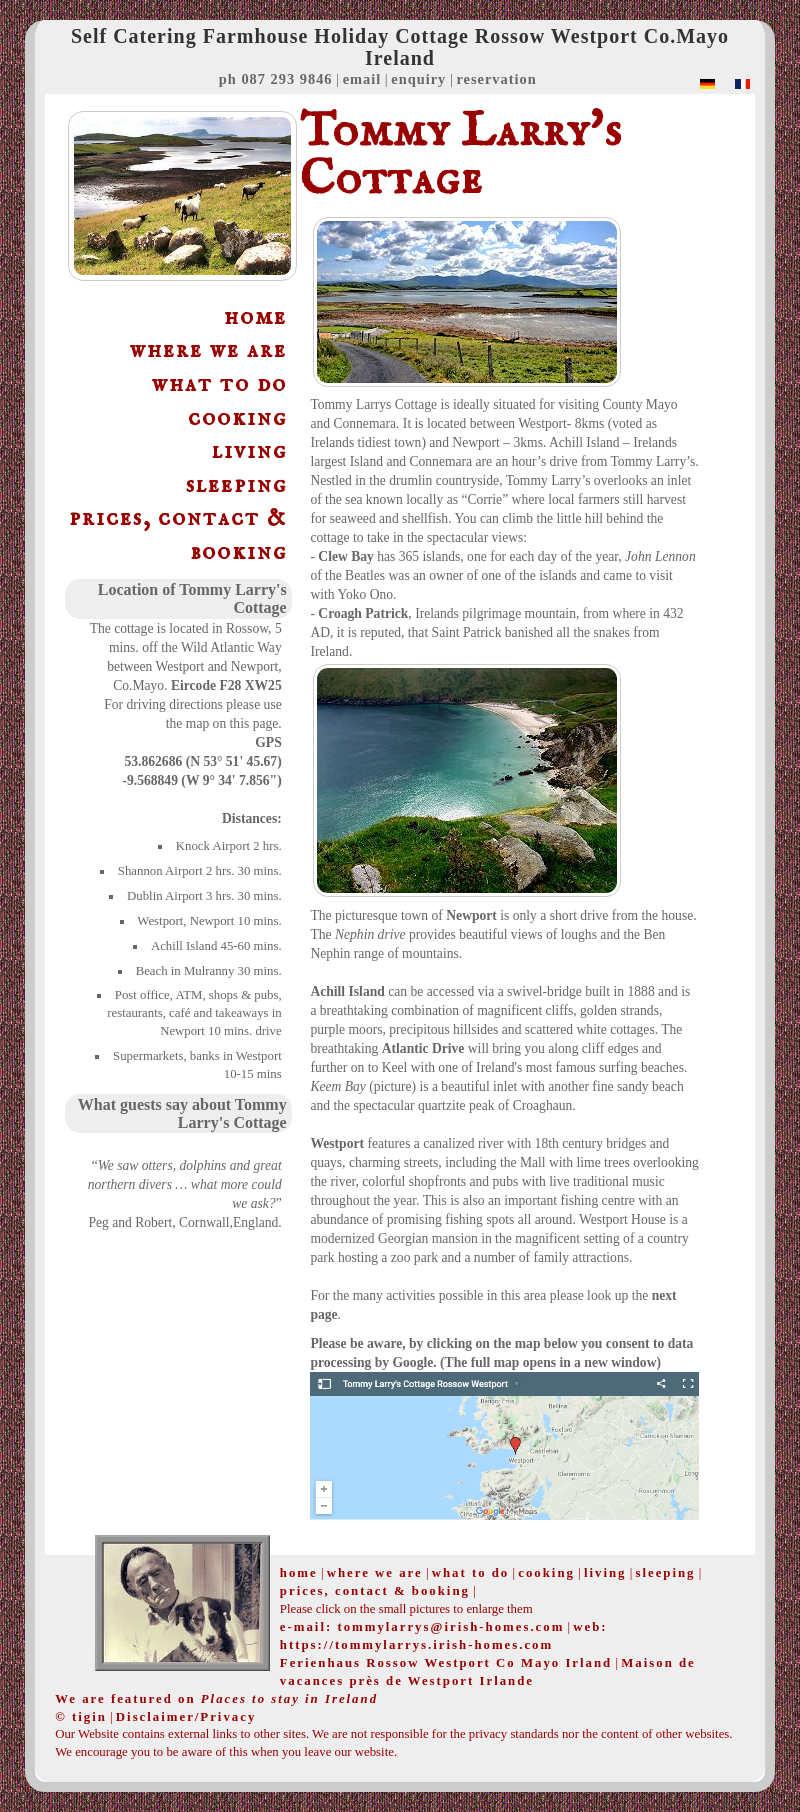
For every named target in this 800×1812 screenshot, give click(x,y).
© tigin (81, 1717)
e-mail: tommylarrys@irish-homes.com (422, 1627)
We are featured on (216, 1699)
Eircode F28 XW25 (226, 685)
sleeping (236, 485)
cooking (237, 418)
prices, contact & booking (178, 535)
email (362, 79)
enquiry (418, 79)
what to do (219, 384)
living (249, 451)
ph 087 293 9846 (276, 79)
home (255, 317)
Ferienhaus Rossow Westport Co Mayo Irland (446, 1663)
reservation (496, 79)
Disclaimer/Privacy (186, 1717)
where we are (208, 350)
